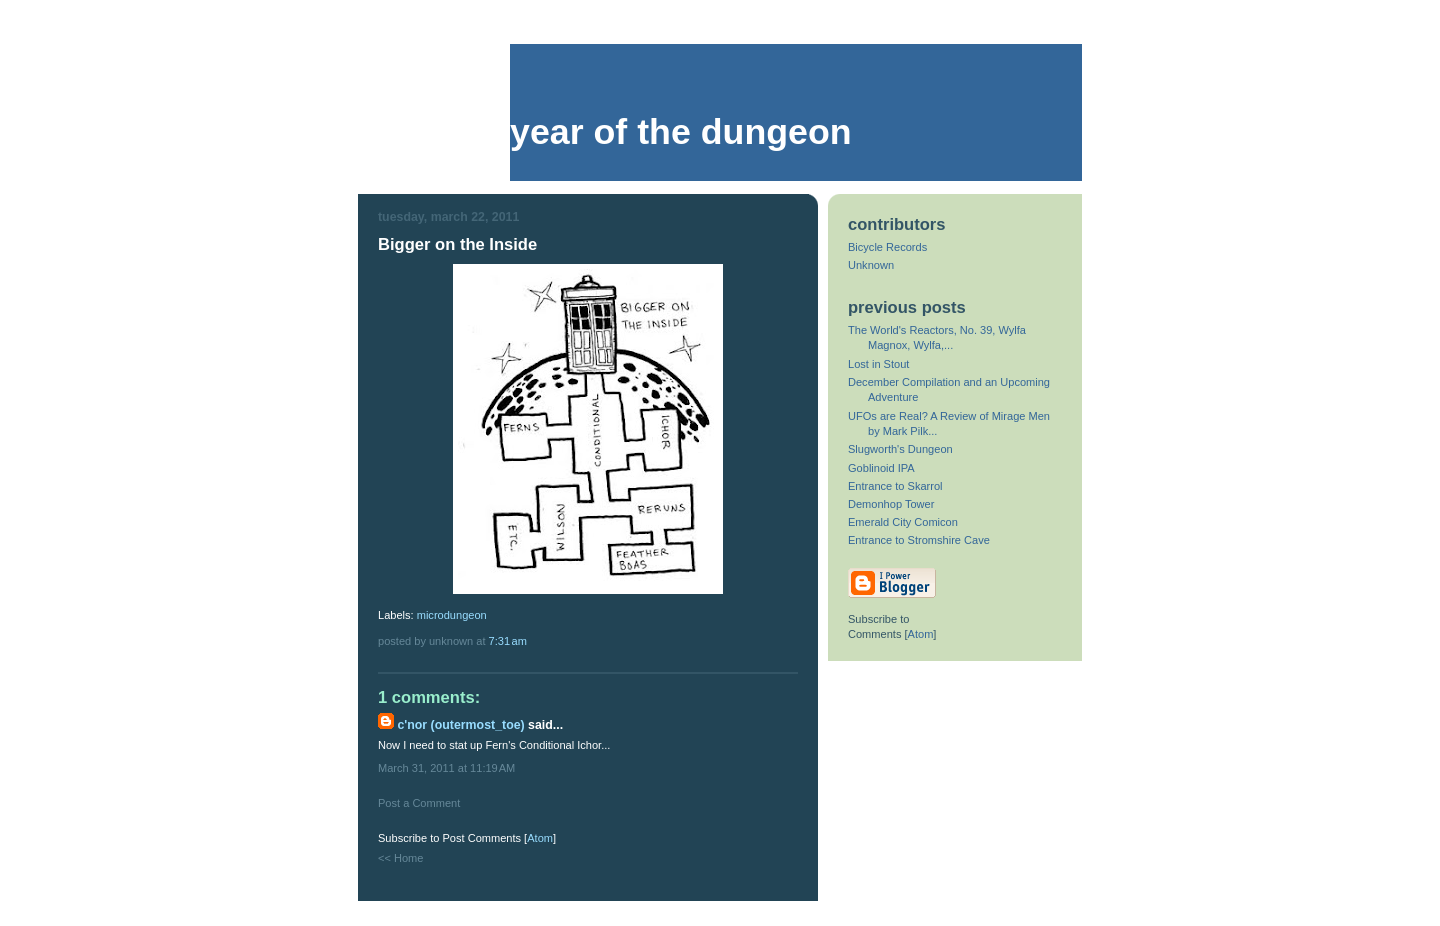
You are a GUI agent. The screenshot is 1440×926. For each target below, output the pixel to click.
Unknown (871, 265)
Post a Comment (419, 803)
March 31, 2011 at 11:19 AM (446, 768)
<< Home (400, 858)
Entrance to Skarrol (895, 486)
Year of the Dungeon (681, 132)
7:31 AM (508, 641)
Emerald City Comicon (903, 522)
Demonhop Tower (891, 504)
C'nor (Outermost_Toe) (460, 725)
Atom (540, 838)
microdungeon (452, 615)
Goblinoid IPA (881, 468)
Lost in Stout (878, 364)
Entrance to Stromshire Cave (919, 540)
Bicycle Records (887, 247)
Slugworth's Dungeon (900, 449)
